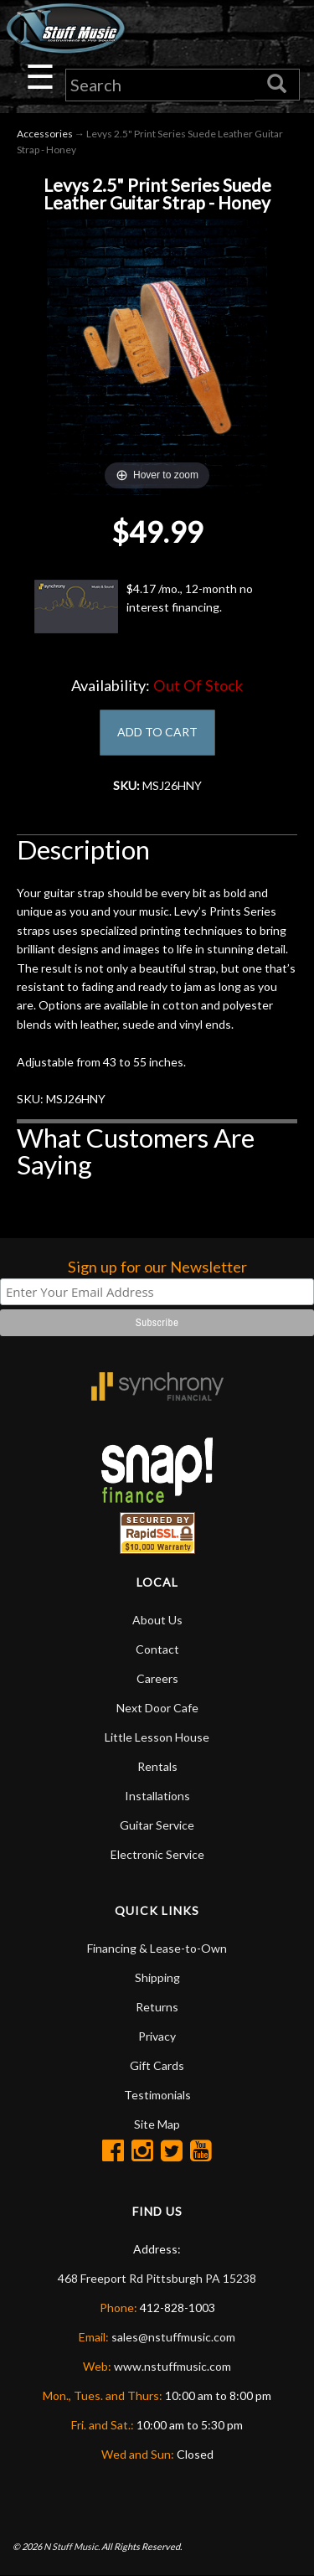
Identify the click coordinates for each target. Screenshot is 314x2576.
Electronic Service (157, 1854)
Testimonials (157, 2095)
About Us (157, 1620)
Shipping (157, 1977)
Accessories (45, 133)
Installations (157, 1796)
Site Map (157, 2124)
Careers (157, 1678)
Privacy (157, 2036)
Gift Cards (157, 2065)
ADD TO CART (157, 732)
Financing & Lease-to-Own (157, 1948)
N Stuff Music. (72, 2546)
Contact (157, 1649)
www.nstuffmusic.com (172, 2366)
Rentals (157, 1766)
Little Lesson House (157, 1737)
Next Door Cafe (157, 1708)
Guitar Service (157, 1825)
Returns (157, 2007)
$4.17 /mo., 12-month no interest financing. (143, 606)
